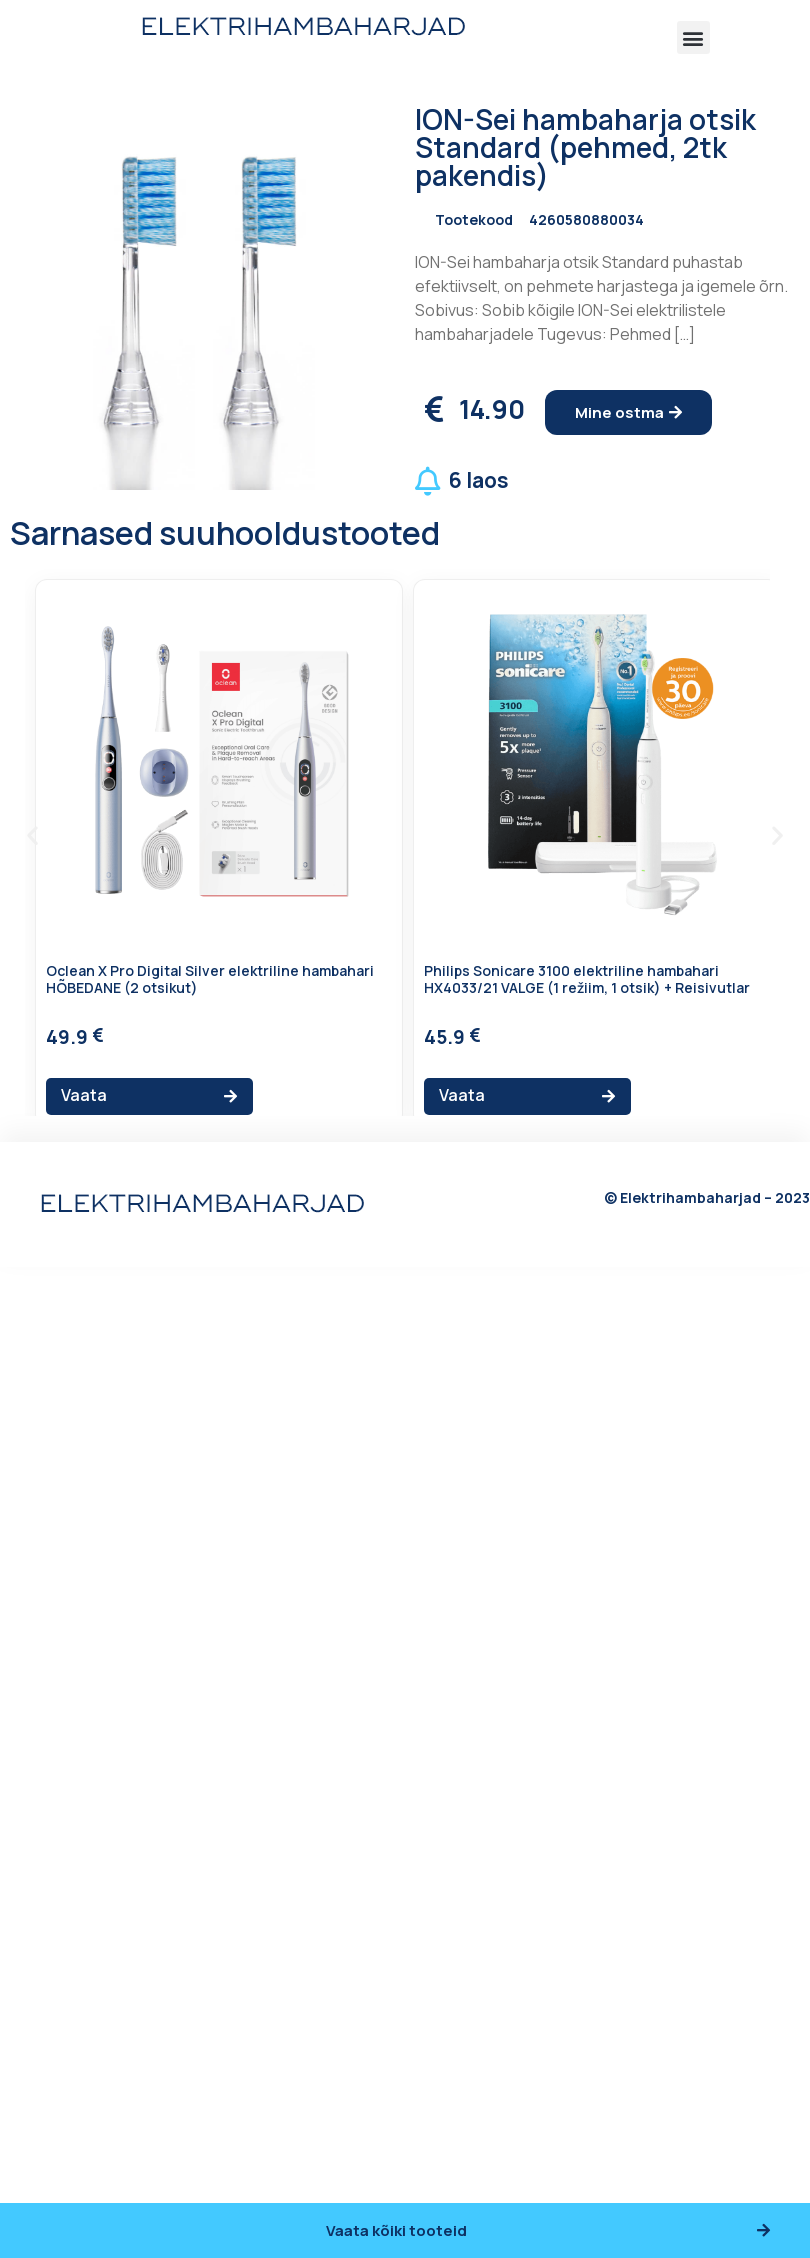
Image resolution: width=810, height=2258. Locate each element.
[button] (693, 37)
